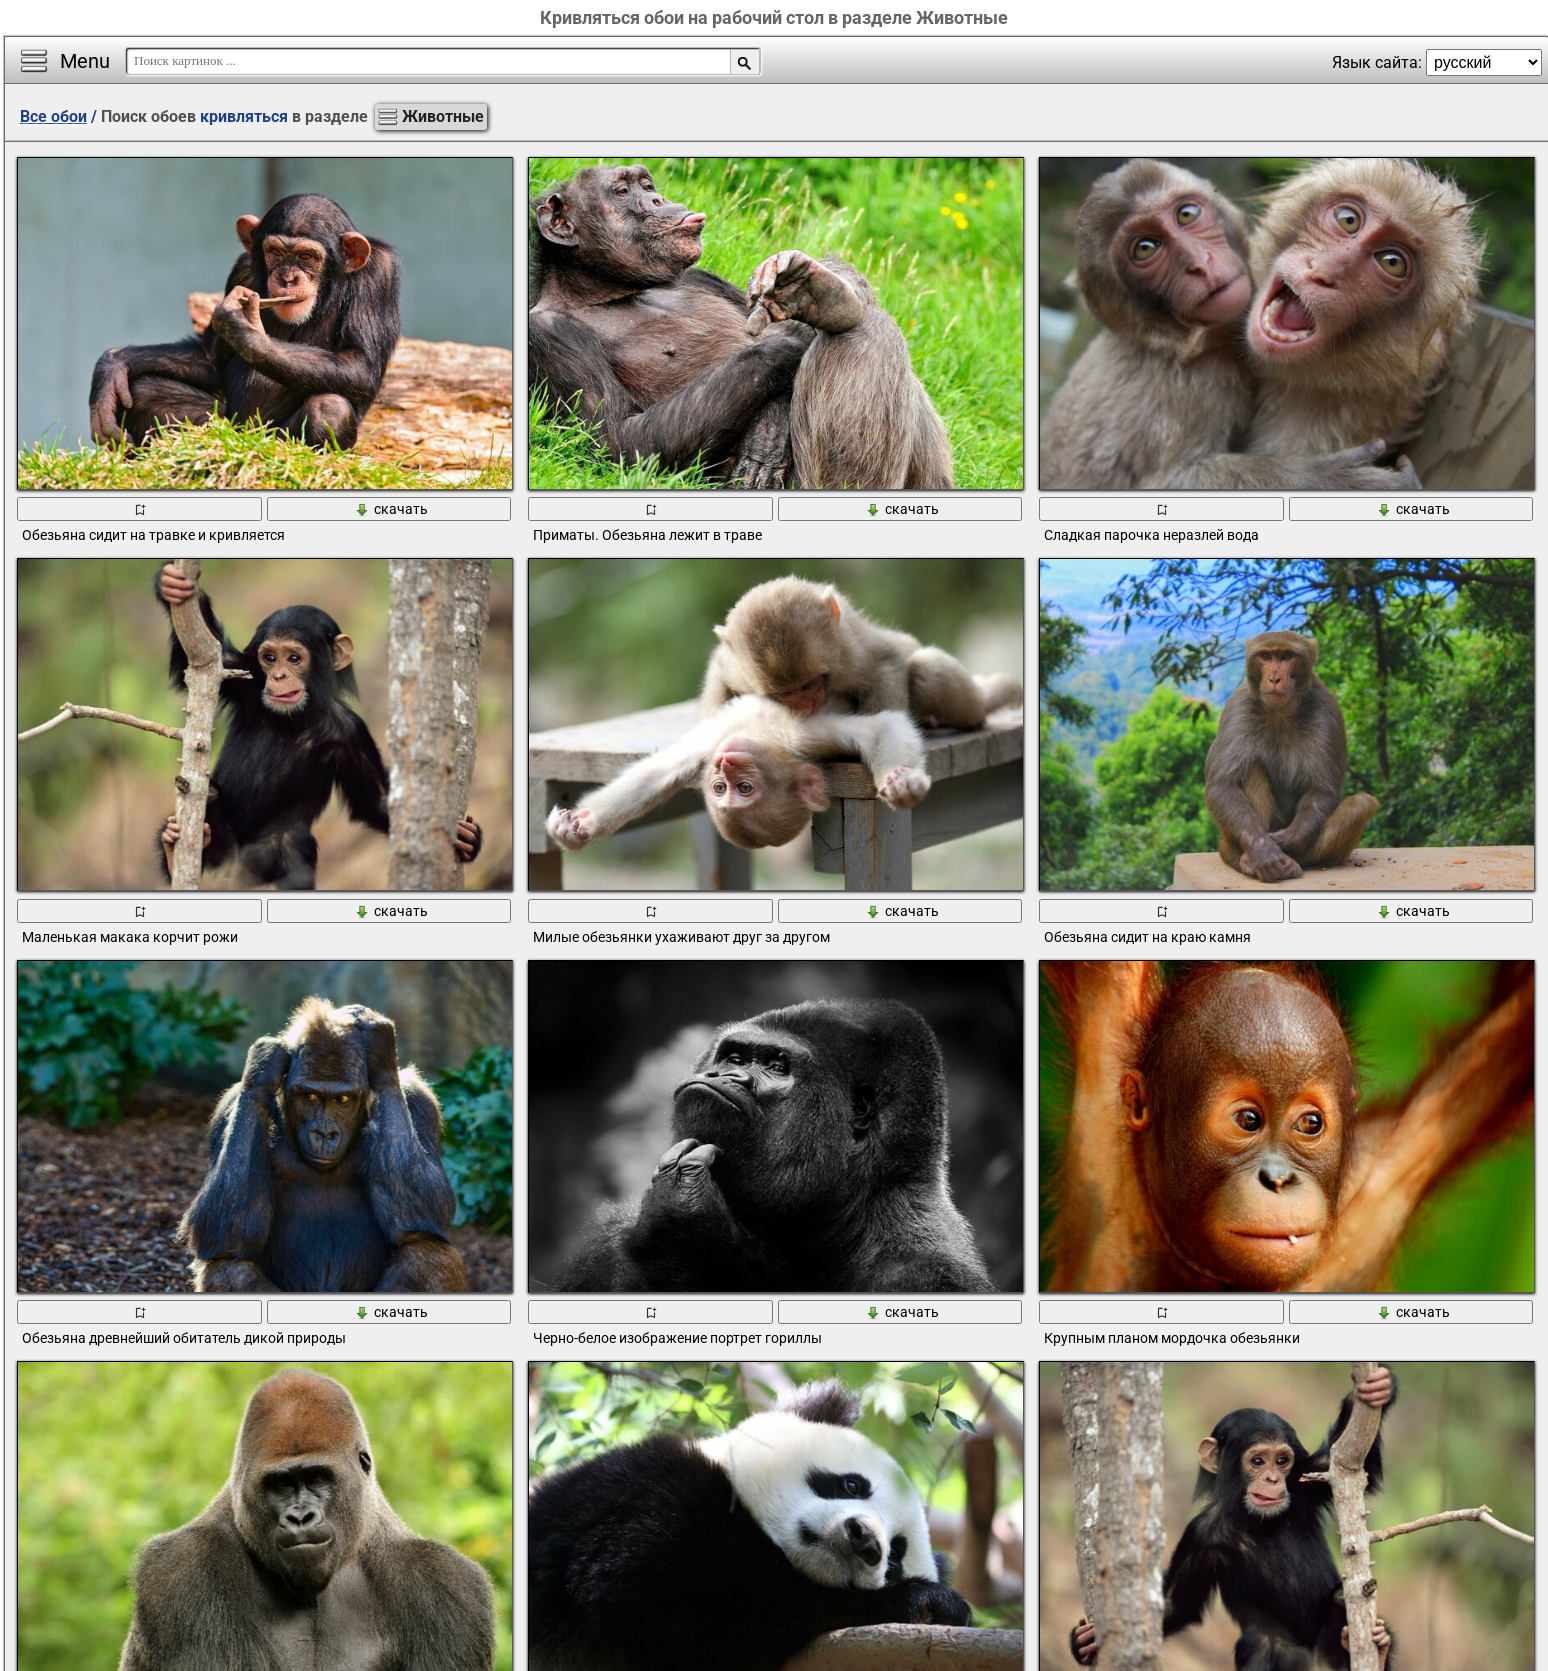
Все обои (53, 116)
